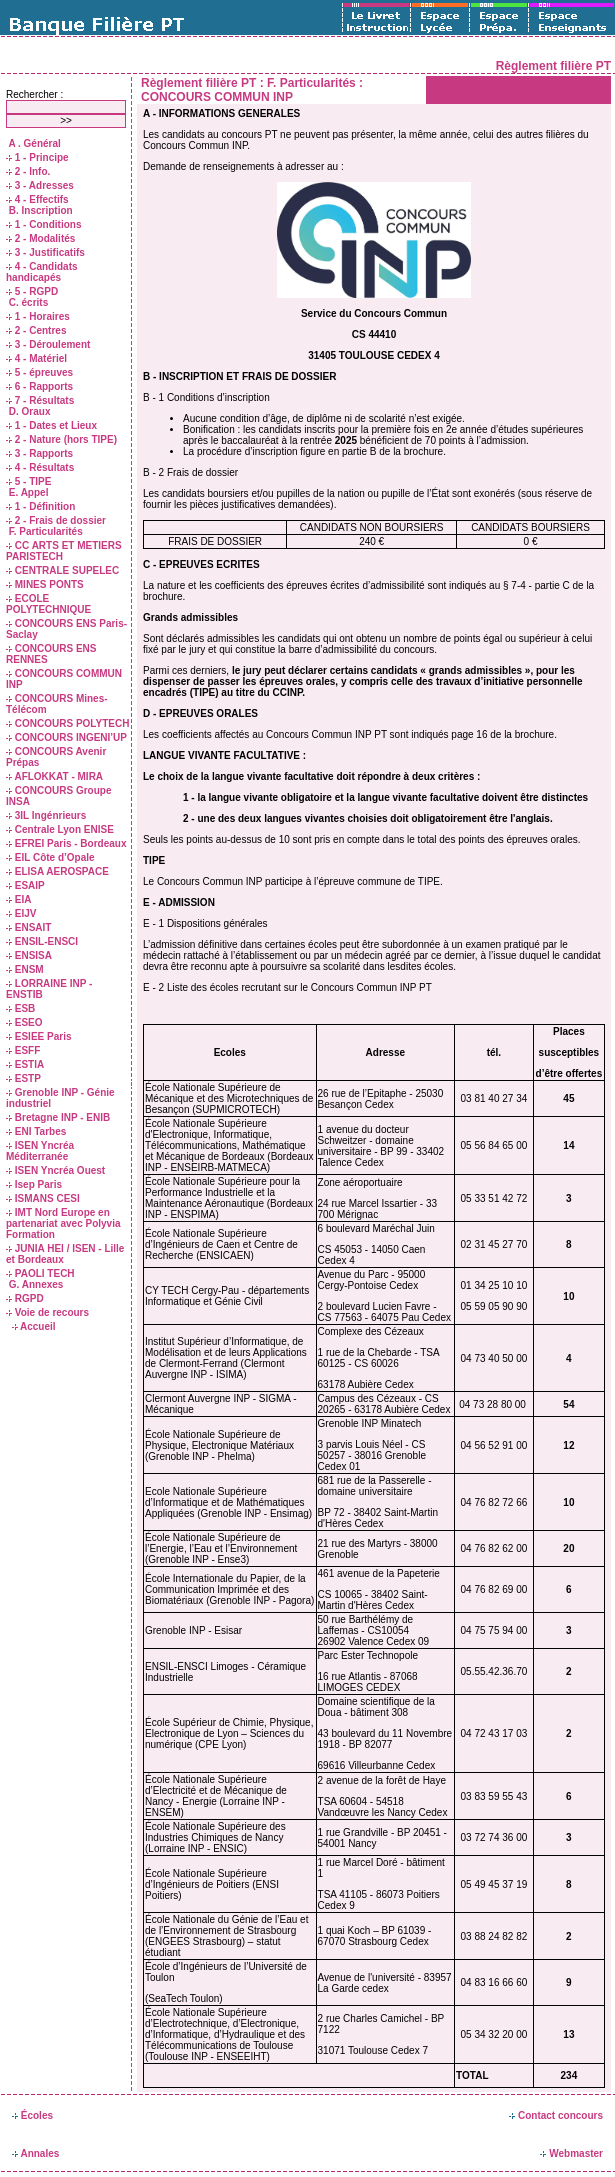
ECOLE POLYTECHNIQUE (48, 604)
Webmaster (571, 2153)
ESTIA (25, 1064)
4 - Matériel (36, 358)
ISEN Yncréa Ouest (55, 1170)
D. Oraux (28, 411)
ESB (20, 1008)
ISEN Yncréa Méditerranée (40, 1151)
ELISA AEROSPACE (57, 871)
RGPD (25, 1298)
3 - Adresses (40, 185)
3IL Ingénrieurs (46, 815)
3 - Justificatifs (45, 252)
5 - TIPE (28, 481)
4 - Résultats (40, 467)
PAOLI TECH (40, 1273)
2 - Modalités (40, 238)
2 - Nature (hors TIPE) (61, 439)
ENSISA (29, 955)
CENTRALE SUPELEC (62, 570)
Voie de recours (47, 1312)
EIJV (21, 913)
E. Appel (27, 492)
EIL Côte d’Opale (50, 857)
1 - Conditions (43, 224)
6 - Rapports (39, 386)
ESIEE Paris (38, 1036)
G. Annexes (34, 1284)
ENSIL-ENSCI (42, 941)
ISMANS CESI (43, 1198)
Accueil (34, 1326)
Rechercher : (34, 94)
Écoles (32, 2115)
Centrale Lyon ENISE (60, 829)
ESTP (23, 1078)
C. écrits (27, 302)
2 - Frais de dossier (56, 520)
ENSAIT (28, 927)
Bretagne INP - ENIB (58, 1117)
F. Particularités (44, 531)
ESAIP (25, 885)
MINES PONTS (45, 584)
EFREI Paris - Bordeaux (66, 843)
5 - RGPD (32, 291)
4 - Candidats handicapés (42, 272)
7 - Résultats (40, 400)
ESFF (23, 1050)
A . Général (33, 143)
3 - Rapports (39, 453)
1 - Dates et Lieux (51, 425)
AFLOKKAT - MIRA (54, 776)
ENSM (25, 969)
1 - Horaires (38, 316)
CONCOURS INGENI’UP (66, 737)
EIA (18, 899)
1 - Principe (37, 157)
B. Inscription (39, 210)
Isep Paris (34, 1184)
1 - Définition (40, 506)
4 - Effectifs (37, 199)
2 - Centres (36, 330)
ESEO (24, 1022)
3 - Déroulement (48, 344)
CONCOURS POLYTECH (67, 723)
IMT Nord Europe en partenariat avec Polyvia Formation (63, 1223)
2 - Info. (28, 171)
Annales (35, 2153)
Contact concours (556, 2115)
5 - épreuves (39, 372)
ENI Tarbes (36, 1131)
